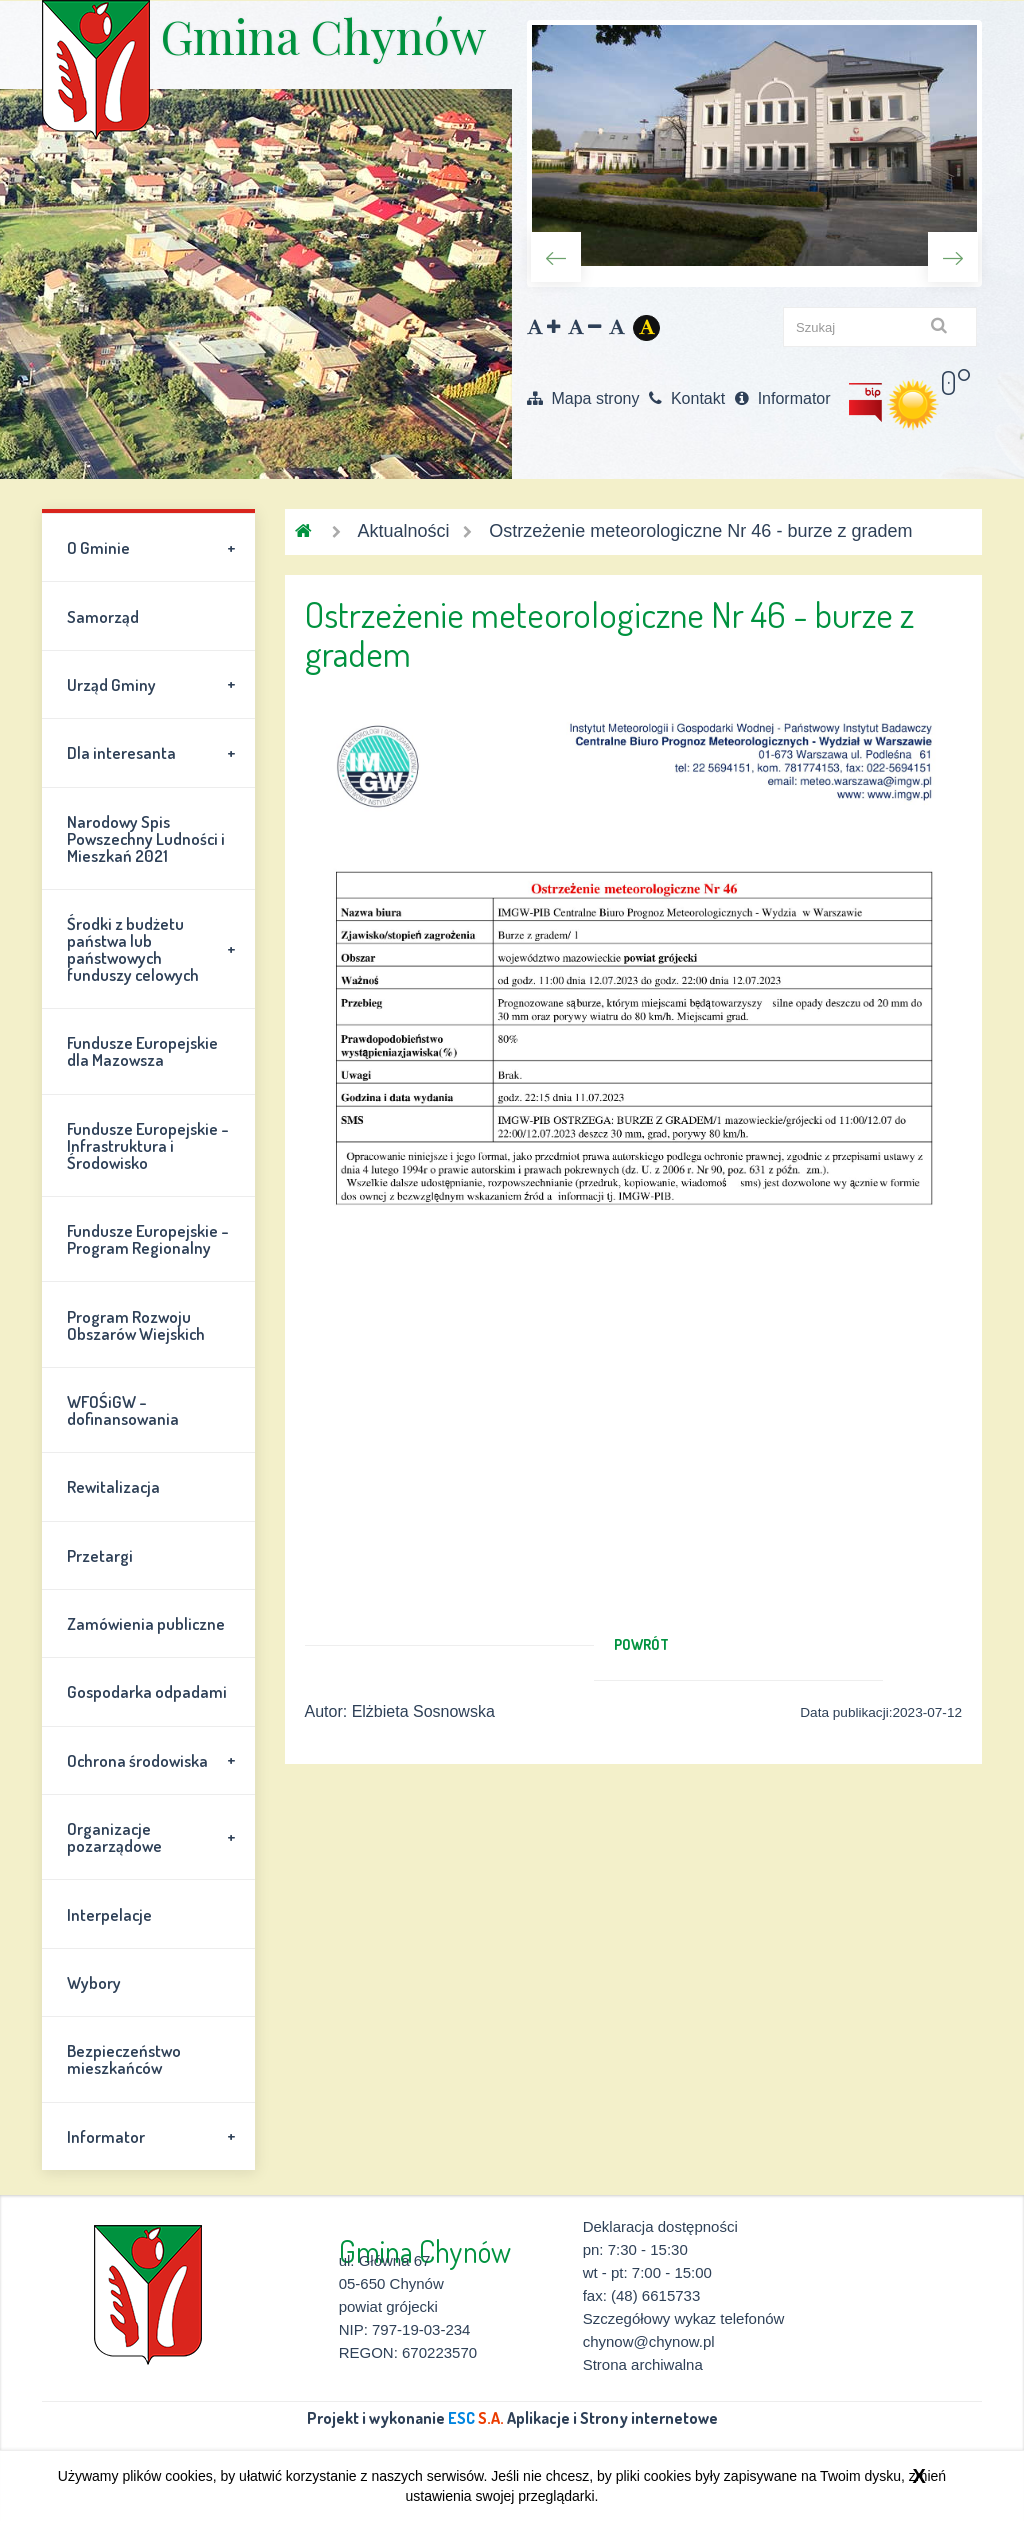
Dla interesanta (154, 753)
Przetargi (100, 1555)
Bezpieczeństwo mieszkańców (124, 2059)
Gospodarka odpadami (147, 1691)
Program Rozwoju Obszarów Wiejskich (136, 1325)
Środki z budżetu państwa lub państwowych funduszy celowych (154, 949)
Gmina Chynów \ (96, 70)
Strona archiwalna (643, 2364)
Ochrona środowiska (154, 1760)
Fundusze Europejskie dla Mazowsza (142, 1051)
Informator (782, 398)
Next (953, 257)
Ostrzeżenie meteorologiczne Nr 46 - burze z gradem (700, 531)
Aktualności (403, 531)
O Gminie (154, 548)
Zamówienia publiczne (146, 1623)
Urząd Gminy (154, 684)
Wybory (94, 1982)
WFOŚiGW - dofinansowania (123, 1410)
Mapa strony (583, 398)
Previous (556, 257)
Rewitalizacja (113, 1486)
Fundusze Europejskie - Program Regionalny (148, 1239)
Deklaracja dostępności (660, 2226)
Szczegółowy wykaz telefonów (684, 2318)
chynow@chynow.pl (649, 2341)
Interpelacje (109, 1914)
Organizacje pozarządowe (154, 1837)
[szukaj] (880, 327)
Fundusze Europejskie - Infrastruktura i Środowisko (148, 1145)
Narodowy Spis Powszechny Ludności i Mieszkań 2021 (146, 838)
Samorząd (103, 616)
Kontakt (687, 398)
